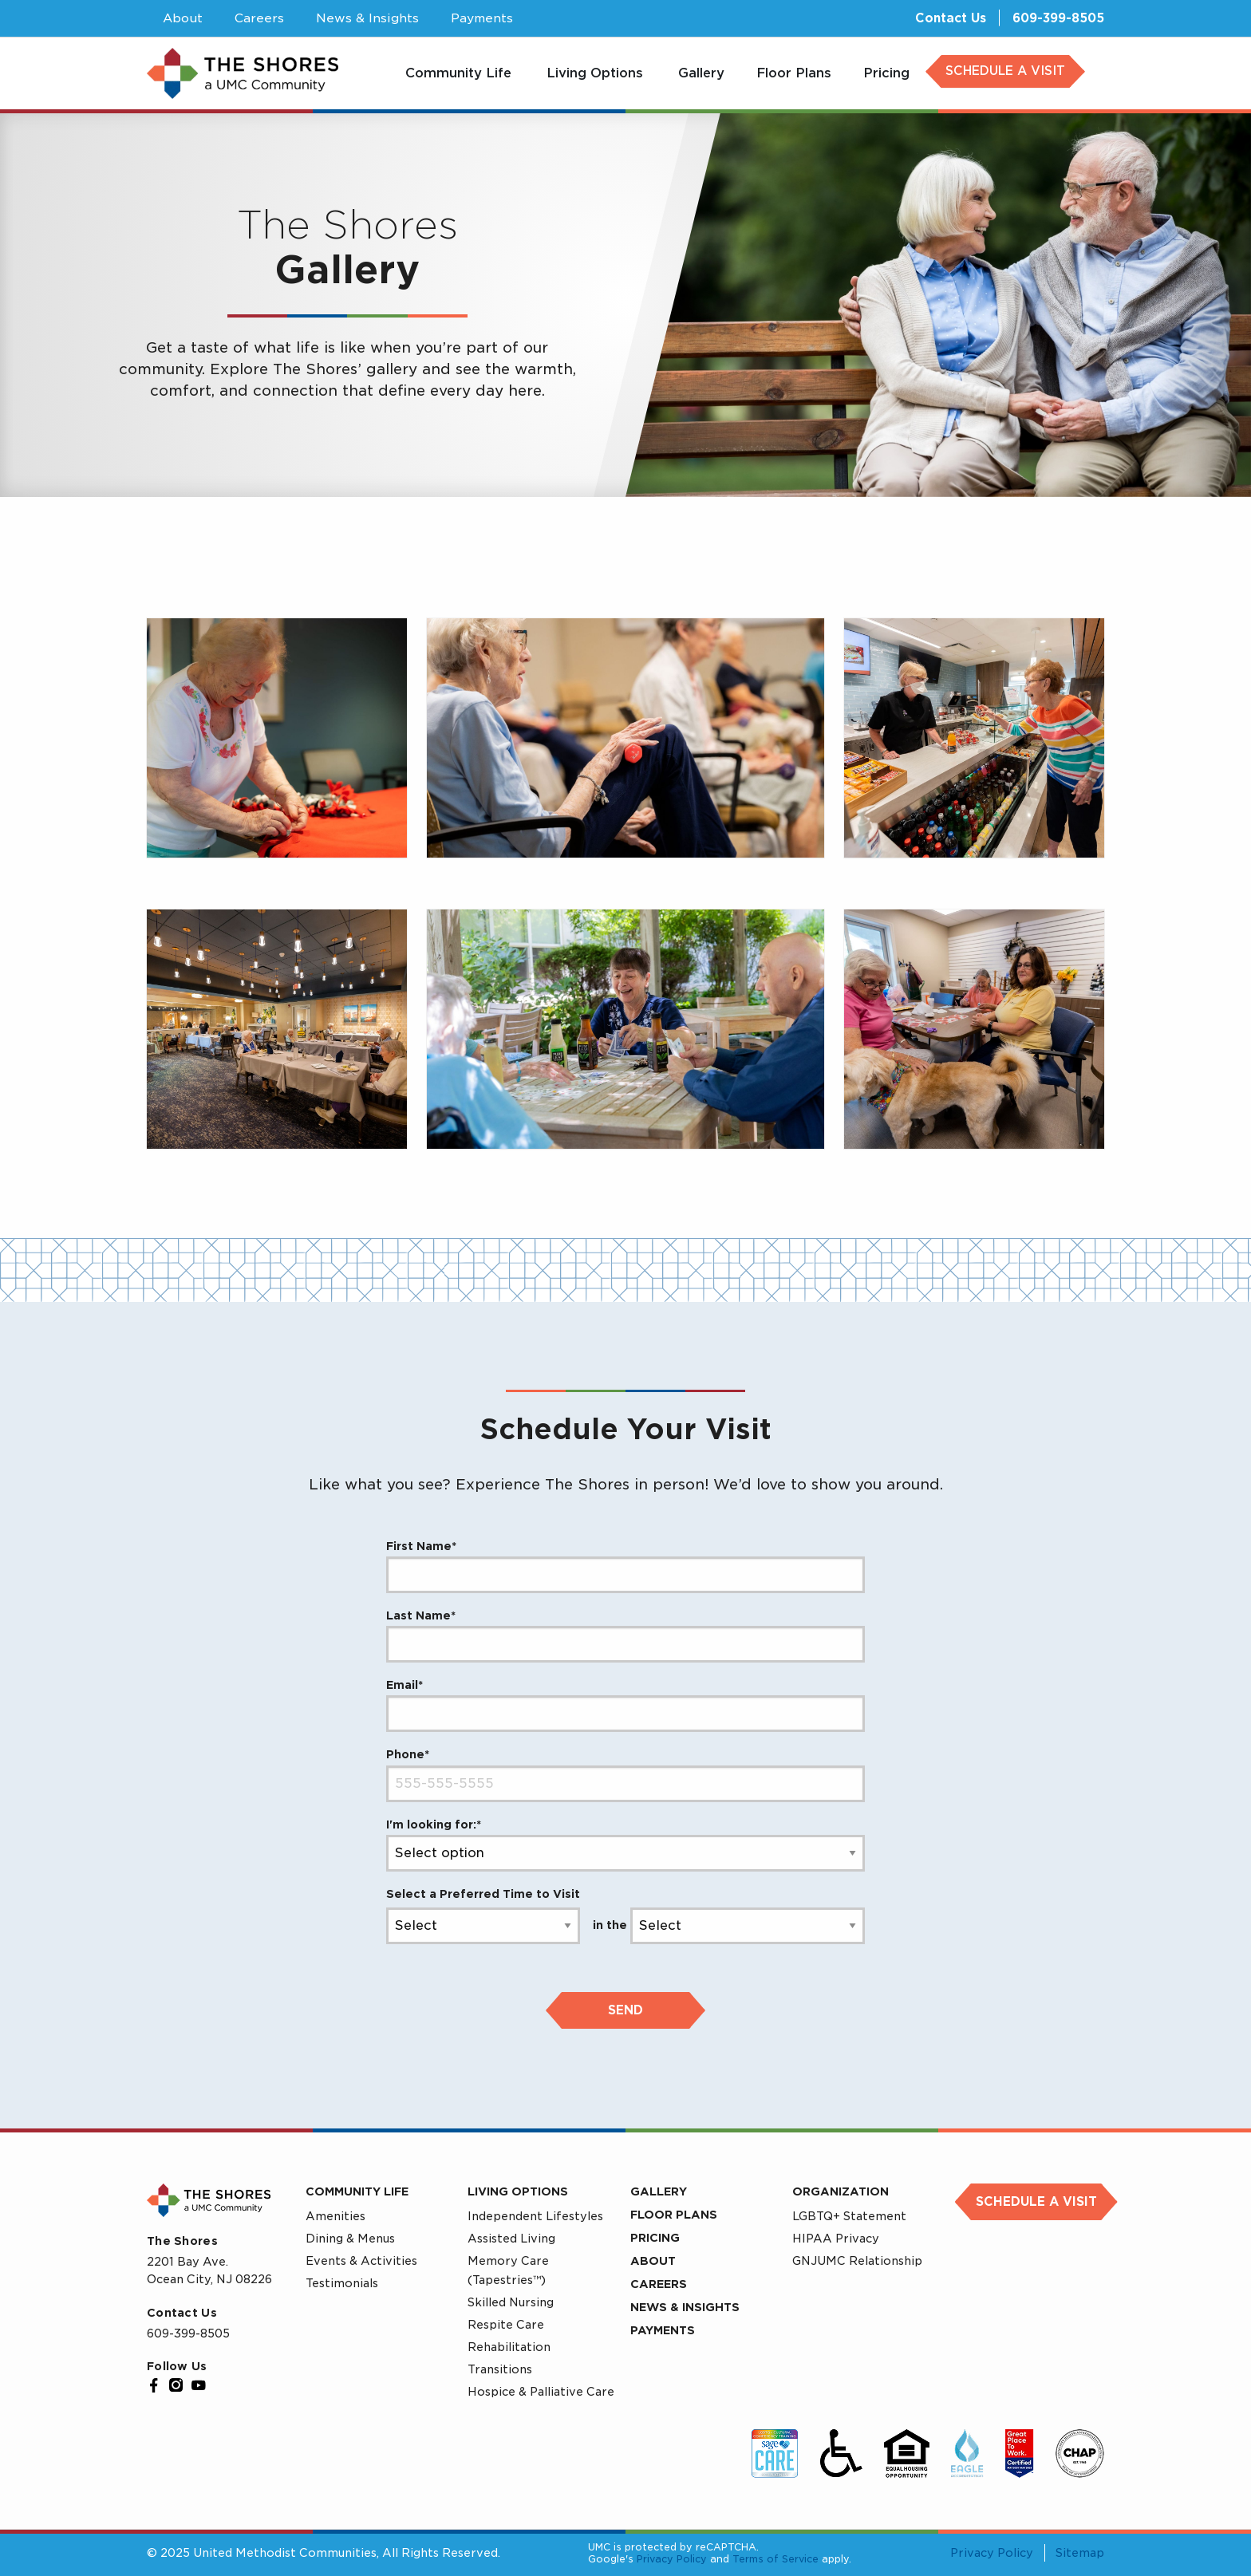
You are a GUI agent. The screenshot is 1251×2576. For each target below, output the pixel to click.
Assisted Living (511, 2238)
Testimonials (342, 2283)
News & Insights (685, 2307)
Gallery (658, 2191)
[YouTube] (198, 2385)
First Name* (421, 1546)
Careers (658, 2284)
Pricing (655, 2237)
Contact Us (950, 18)
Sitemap (1080, 2552)
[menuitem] (460, 73)
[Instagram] (176, 2385)
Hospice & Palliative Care (541, 2391)
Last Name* (421, 1615)
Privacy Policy (672, 2559)
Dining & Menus (350, 2238)
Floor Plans (673, 2214)
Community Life (357, 2191)
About (653, 2260)
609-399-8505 (1058, 18)
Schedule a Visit (1036, 2202)
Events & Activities (361, 2260)
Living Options (518, 2191)
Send (625, 2010)
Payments (662, 2330)
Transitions (500, 2369)
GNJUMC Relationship (857, 2260)
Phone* (407, 1754)
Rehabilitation (509, 2347)
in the (610, 1925)
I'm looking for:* (433, 1824)
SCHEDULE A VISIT (1005, 71)
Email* (404, 1685)
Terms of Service (775, 2559)
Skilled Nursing (511, 2302)
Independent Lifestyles (535, 2216)
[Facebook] (154, 2385)
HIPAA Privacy (835, 2238)
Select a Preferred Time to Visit (483, 1894)
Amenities (335, 2216)
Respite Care (506, 2324)
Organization (840, 2191)
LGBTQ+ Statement (849, 2216)
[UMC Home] (242, 74)
